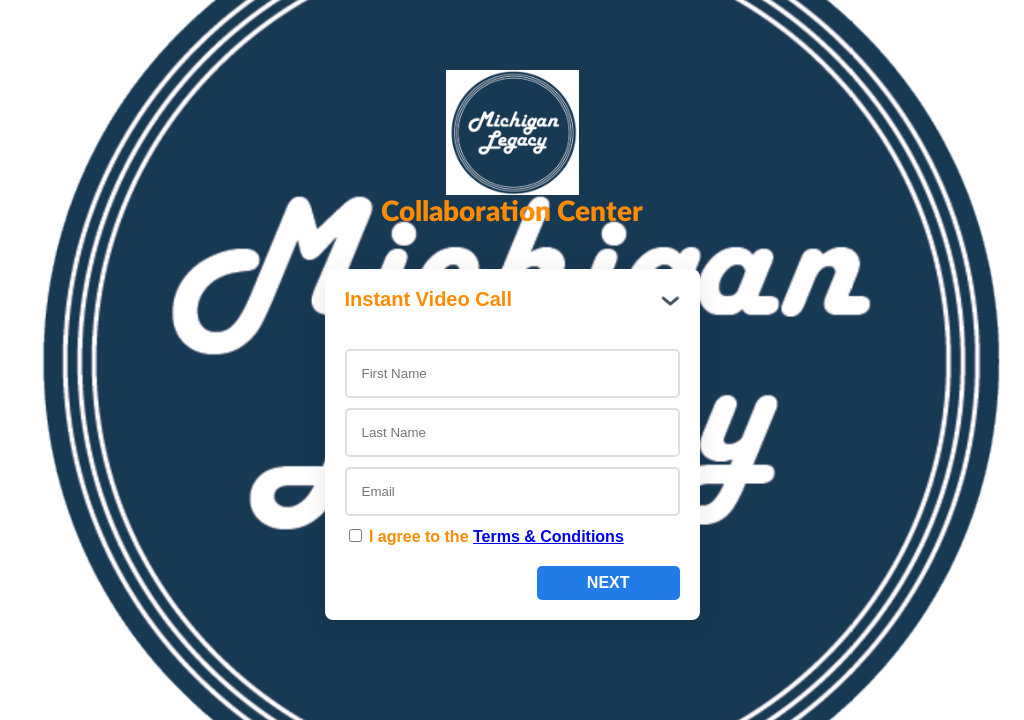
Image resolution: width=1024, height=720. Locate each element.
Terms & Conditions (548, 536)
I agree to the (486, 536)
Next (608, 582)
